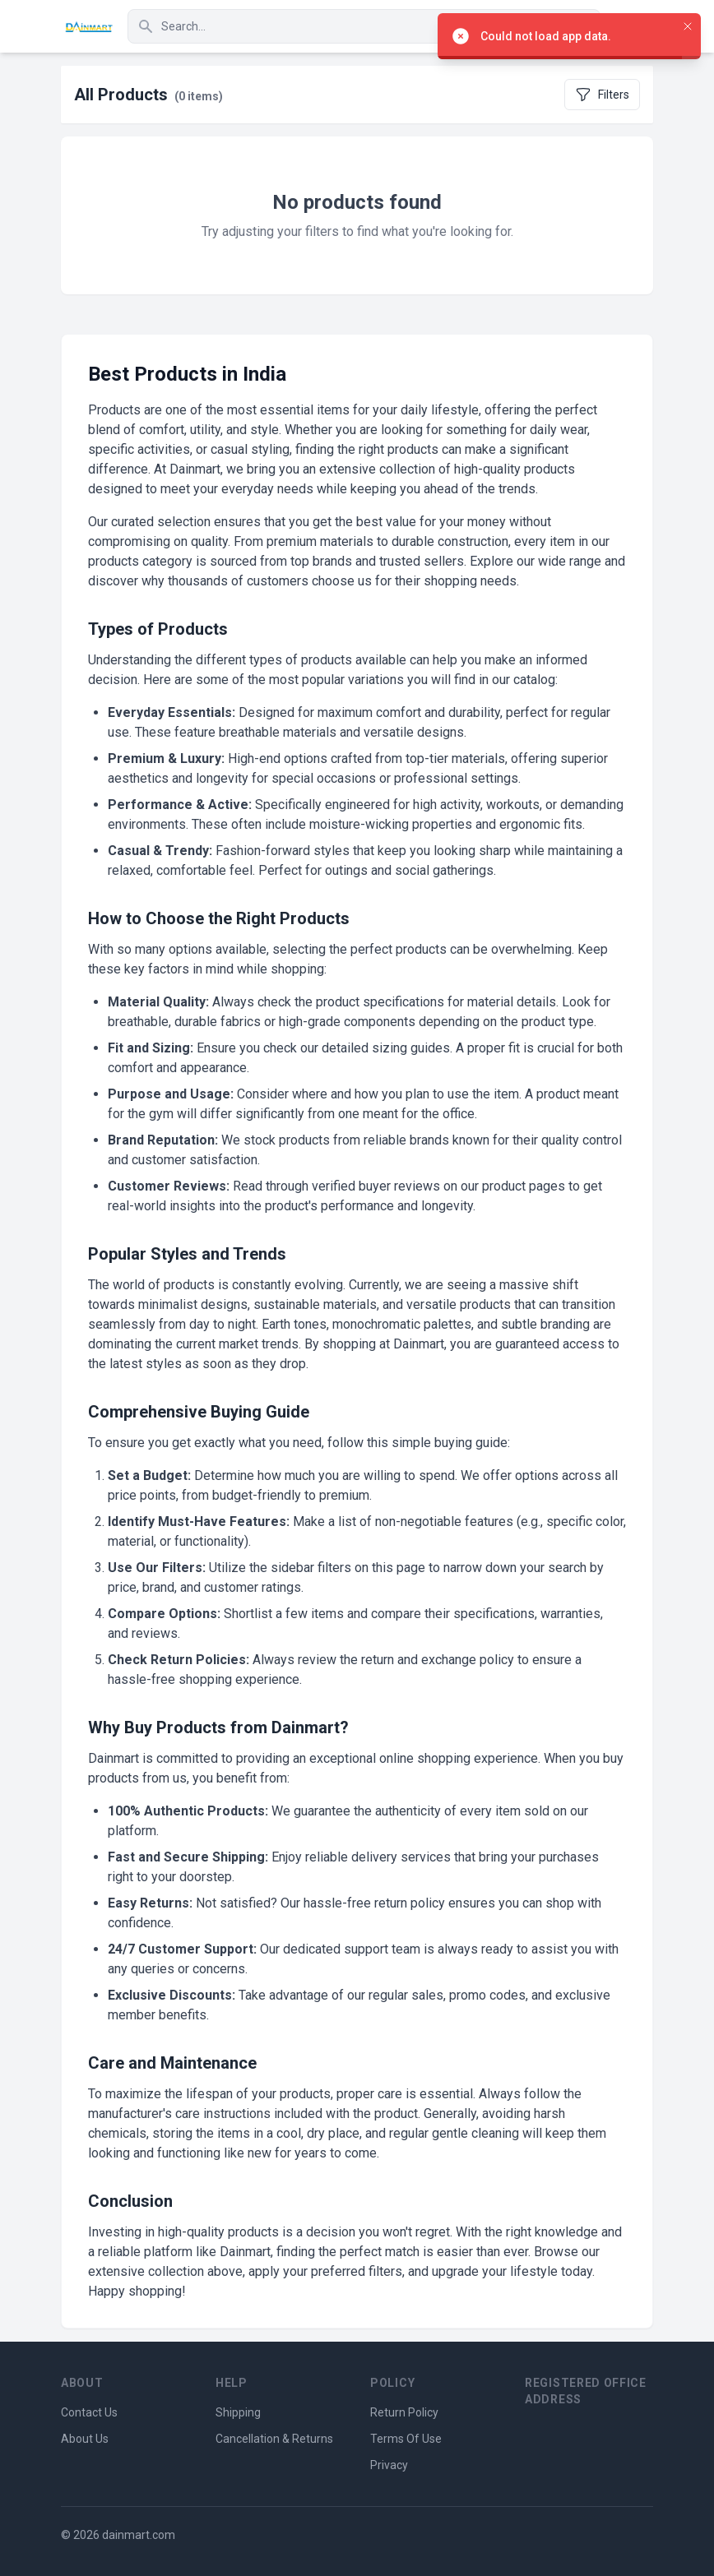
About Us (85, 2438)
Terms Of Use (406, 2438)
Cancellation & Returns (274, 2438)
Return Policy (404, 2412)
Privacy (389, 2465)
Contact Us (89, 2412)
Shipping (238, 2412)
